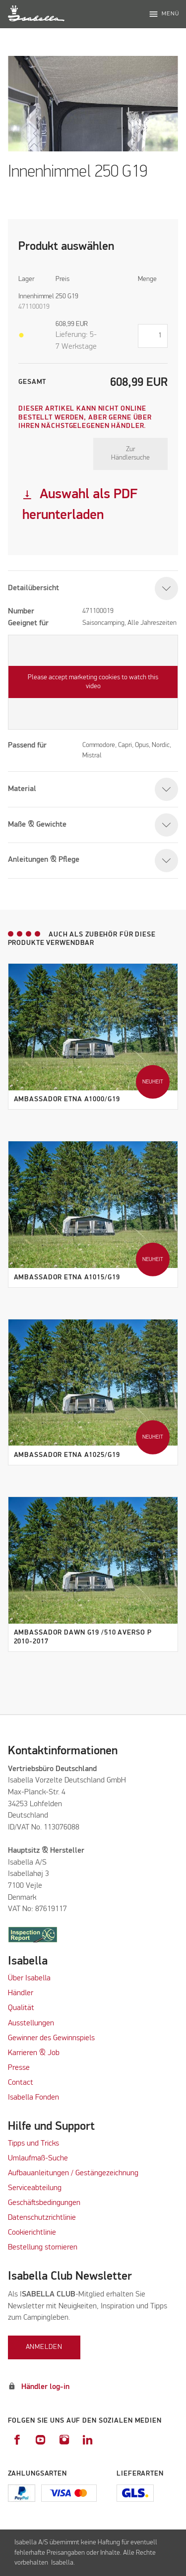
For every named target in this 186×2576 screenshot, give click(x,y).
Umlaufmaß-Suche (39, 2158)
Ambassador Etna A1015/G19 (67, 1277)
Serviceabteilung (35, 2188)
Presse (19, 2068)
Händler (20, 1993)
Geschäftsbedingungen (44, 2203)
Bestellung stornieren (42, 2247)
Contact (20, 2083)
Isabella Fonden (33, 2098)
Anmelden (44, 2346)
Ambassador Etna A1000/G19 (67, 1099)
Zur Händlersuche (130, 454)
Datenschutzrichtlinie (42, 2218)
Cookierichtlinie (32, 2233)
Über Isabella (29, 1978)
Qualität (21, 2008)
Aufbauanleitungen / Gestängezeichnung (73, 2173)
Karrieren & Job (34, 2053)
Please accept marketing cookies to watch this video (93, 682)
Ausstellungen (31, 2023)
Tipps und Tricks (33, 2144)
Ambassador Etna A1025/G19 (67, 1455)
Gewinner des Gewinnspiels (51, 2038)
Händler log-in (45, 2387)
